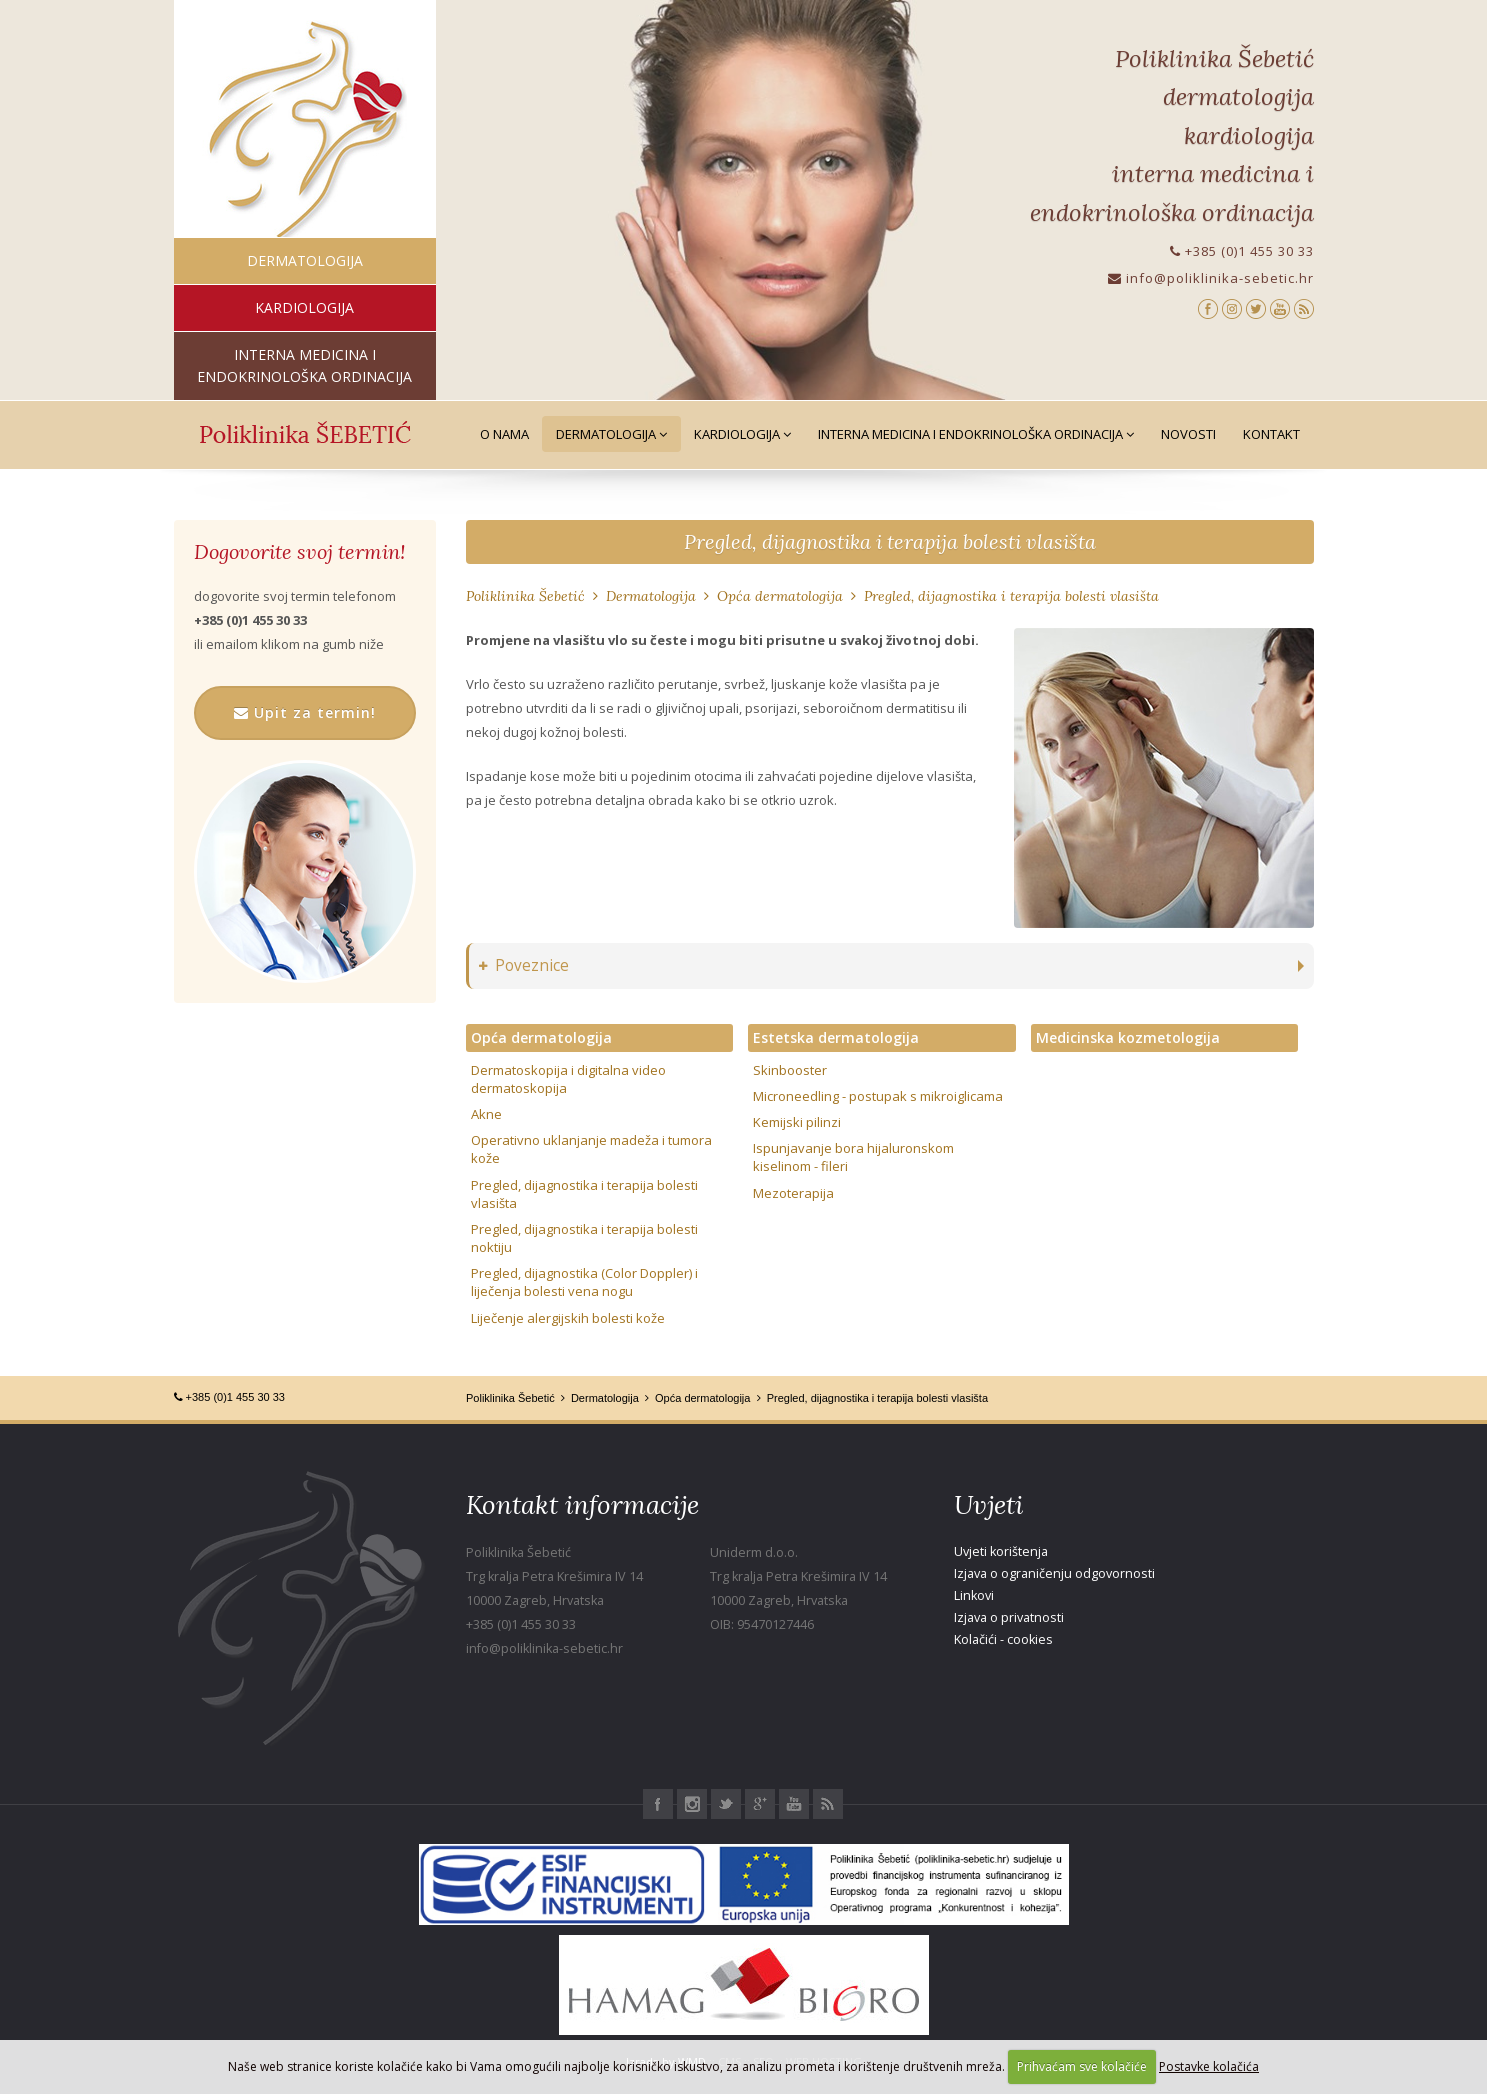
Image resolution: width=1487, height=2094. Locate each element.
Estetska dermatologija (836, 1037)
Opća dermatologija (780, 596)
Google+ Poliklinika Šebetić (760, 1804)
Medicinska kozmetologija (1128, 1037)
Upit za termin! (305, 712)
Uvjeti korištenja (1001, 1551)
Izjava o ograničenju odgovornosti (1054, 1573)
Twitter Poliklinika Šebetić (726, 1804)
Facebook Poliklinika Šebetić (658, 1804)
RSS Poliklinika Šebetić (828, 1804)
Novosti (1188, 434)
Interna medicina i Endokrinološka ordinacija (976, 434)
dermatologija (305, 260)
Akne (486, 1114)
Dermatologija (611, 434)
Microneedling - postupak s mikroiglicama (878, 1096)
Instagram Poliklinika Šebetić (692, 1804)
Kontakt (1271, 434)
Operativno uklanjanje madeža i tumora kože (591, 1149)
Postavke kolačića (1209, 2066)
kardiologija (304, 307)
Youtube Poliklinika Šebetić (794, 1804)
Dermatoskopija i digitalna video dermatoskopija (568, 1079)
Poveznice (524, 965)
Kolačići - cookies (1003, 1639)
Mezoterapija (793, 1193)
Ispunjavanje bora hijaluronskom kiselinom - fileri (853, 1157)
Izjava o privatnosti (1009, 1617)
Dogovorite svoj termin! (299, 552)
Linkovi (974, 1595)
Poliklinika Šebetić (525, 596)
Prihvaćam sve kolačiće (1082, 2066)
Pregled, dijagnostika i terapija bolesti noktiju (584, 1238)
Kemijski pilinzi (797, 1122)
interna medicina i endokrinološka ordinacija (304, 365)
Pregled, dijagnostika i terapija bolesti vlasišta (890, 541)
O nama (504, 434)
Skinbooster (790, 1070)
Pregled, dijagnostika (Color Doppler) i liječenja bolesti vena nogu (584, 1282)
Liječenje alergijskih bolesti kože (568, 1318)
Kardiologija (742, 434)
